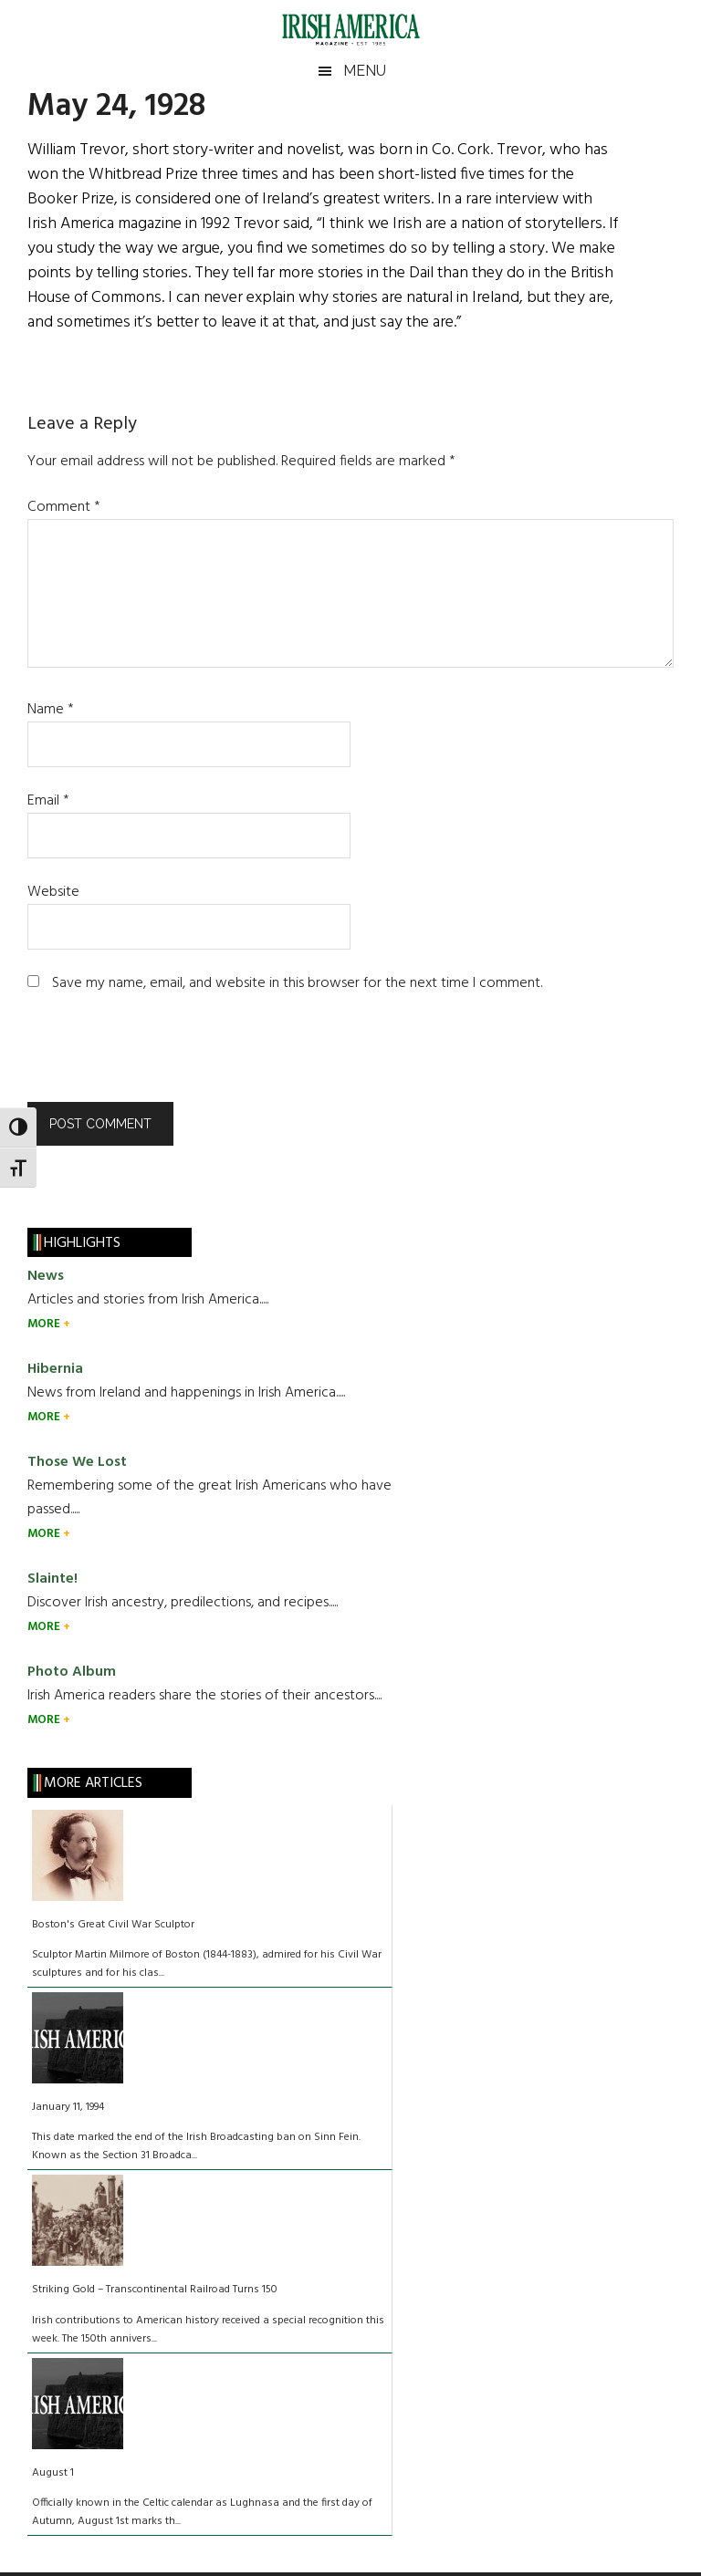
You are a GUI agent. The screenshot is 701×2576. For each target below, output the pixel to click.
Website (53, 892)
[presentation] (151, 1057)
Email (48, 801)
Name (50, 710)
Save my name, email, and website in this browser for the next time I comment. (297, 983)
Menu (364, 70)
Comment (63, 507)
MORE (45, 1324)
